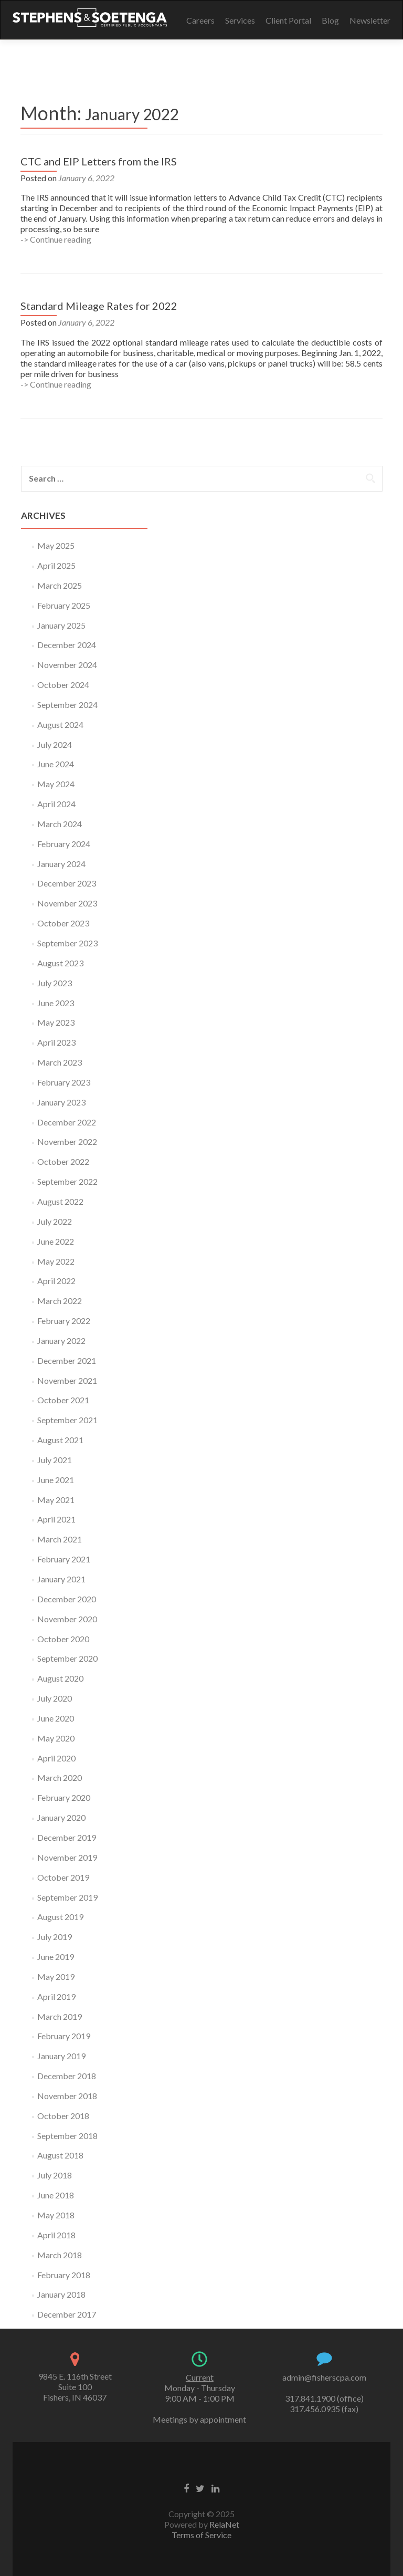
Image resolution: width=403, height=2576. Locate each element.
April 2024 (56, 804)
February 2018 (63, 2275)
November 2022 (67, 1141)
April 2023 (56, 1042)
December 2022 (66, 1122)
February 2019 (63, 2036)
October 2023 (63, 923)
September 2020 (67, 1658)
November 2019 (67, 1857)
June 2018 (55, 2195)
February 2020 (63, 1797)
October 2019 (63, 1877)
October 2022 (63, 1161)
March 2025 (59, 585)
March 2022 (59, 1301)
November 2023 (67, 903)
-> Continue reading (55, 239)
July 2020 (54, 1698)
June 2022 (55, 1241)
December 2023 (66, 883)
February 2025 (63, 605)
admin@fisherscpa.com (324, 2377)
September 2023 (67, 943)
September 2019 (67, 1897)
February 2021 (63, 1559)
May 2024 (56, 784)
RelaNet (224, 2524)
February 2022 (63, 1321)
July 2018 (54, 2175)
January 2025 (61, 625)
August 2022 (60, 1201)
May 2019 (56, 1976)
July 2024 (54, 744)
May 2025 (56, 545)
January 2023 (61, 1102)
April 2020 (56, 1758)
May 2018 (56, 2215)
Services (240, 20)
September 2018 (67, 2136)
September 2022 (67, 1181)
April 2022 (56, 1281)
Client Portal (288, 20)
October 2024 (63, 685)
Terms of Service (201, 2535)
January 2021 (61, 1579)
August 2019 (60, 1917)
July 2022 (54, 1221)
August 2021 (60, 1440)
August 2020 (60, 1678)
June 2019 (55, 1957)
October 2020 (63, 1639)
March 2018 (59, 2255)
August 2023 (60, 963)
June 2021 (55, 1480)
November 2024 (67, 665)
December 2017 (66, 2314)
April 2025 (56, 565)
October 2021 (63, 1400)
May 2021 (56, 1500)
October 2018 (63, 2116)
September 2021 (67, 1420)
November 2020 (67, 1619)
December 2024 (66, 645)
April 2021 (56, 1519)
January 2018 (61, 2294)
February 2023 (63, 1082)
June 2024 (55, 764)
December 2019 (66, 1837)
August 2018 (60, 2155)
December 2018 (66, 2076)
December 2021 (66, 1360)
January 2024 (61, 864)
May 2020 (56, 1738)
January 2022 (61, 1341)
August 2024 (60, 724)
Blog (330, 20)
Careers (200, 20)
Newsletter (369, 20)
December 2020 (66, 1599)
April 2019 (56, 1996)
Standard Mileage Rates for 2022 (98, 305)
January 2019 (61, 2056)
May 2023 (56, 1022)
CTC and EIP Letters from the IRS (98, 161)
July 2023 (54, 983)
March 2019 (59, 2016)
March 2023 (59, 1062)
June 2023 (55, 1003)
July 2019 (54, 1937)
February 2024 (63, 844)
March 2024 (59, 824)
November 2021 (67, 1380)
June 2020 (55, 1718)
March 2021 (59, 1539)
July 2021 (54, 1460)
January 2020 (61, 1817)
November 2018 (67, 2096)
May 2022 (56, 1261)
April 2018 (56, 2235)
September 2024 (67, 705)
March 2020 (59, 1777)
